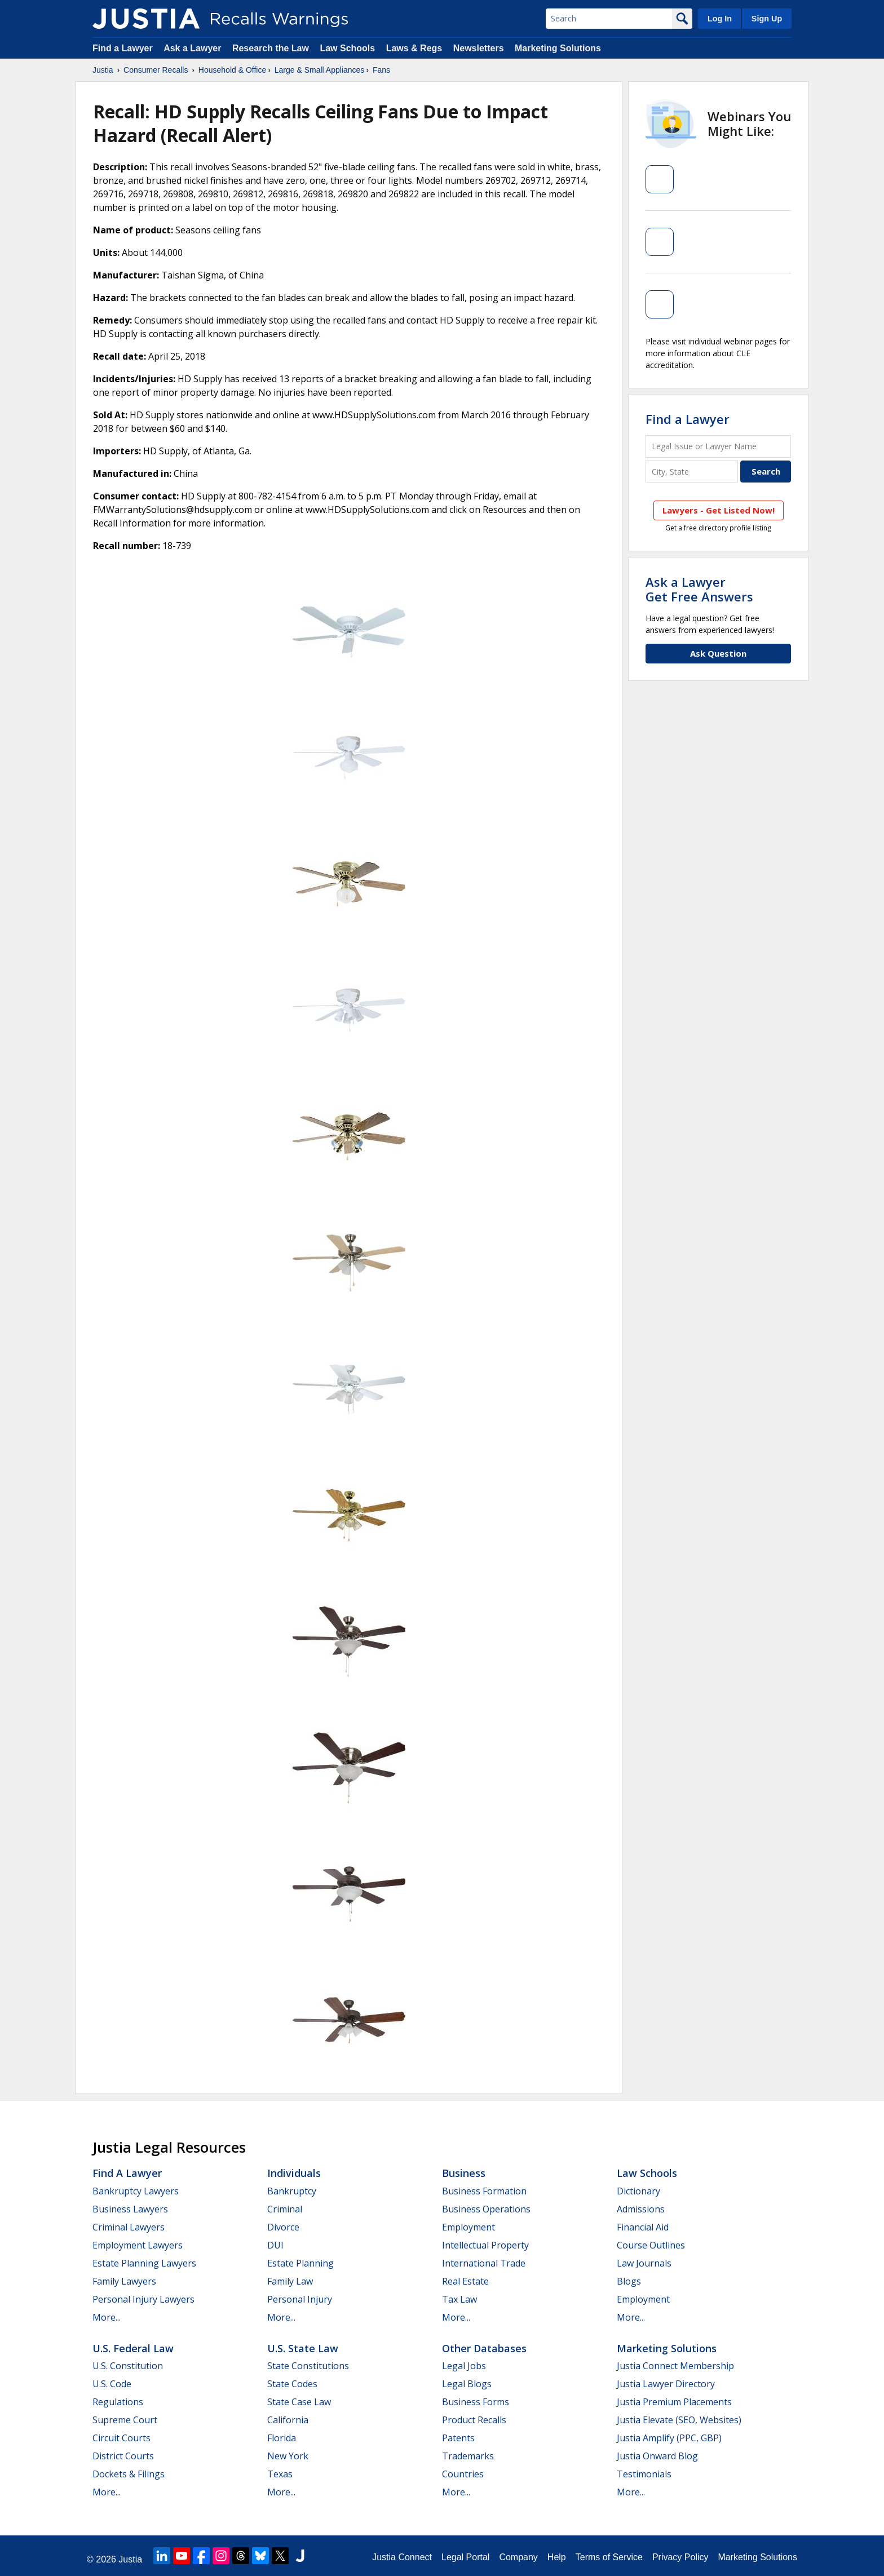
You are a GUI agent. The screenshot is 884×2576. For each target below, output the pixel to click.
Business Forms (475, 2402)
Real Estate (465, 2281)
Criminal (284, 2209)
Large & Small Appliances (320, 69)
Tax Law (459, 2299)
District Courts (123, 2456)
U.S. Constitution (127, 2366)
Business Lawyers (130, 2209)
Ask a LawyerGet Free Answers (699, 589)
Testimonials (644, 2474)
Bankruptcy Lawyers (135, 2191)
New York (287, 2456)
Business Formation (484, 2191)
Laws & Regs (414, 48)
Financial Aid (643, 2227)
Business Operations (486, 2209)
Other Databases (484, 2348)
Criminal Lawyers (128, 2227)
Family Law (290, 2281)
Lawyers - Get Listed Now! (718, 510)
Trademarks (468, 2456)
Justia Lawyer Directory (666, 2384)
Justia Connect (402, 2557)
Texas (280, 2474)
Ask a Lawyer (193, 48)
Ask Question (718, 653)
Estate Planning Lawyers (144, 2263)
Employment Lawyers (137, 2245)
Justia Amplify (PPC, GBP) (669, 2438)
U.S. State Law (302, 2348)
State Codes (292, 2384)
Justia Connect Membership (675, 2366)
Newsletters (478, 48)
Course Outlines (651, 2245)
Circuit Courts (121, 2438)
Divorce (283, 2227)
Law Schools (347, 48)
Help (556, 2557)
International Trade (483, 2263)
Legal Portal (465, 2557)
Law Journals (644, 2263)
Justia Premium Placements (674, 2402)
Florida (281, 2438)
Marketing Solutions (558, 48)
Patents (458, 2438)
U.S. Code (111, 2384)
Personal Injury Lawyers (143, 2299)
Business (463, 2173)
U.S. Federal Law (133, 2348)
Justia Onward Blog (657, 2456)
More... (106, 2317)
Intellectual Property (485, 2245)
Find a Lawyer (122, 48)
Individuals (294, 2173)
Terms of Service (609, 2557)
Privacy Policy (680, 2557)
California (287, 2420)
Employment (468, 2227)
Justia (102, 69)
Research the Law (270, 48)
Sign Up (767, 18)
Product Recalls (474, 2420)
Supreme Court (124, 2420)
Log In (720, 18)
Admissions (641, 2209)
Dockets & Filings (128, 2474)
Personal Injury (299, 2299)
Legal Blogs (467, 2384)
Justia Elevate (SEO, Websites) (679, 2420)
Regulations (117, 2402)
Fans (381, 69)
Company (518, 2557)
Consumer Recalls (155, 69)
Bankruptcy (291, 2191)
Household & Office (232, 69)
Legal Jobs (464, 2366)
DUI (275, 2245)
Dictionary (638, 2191)
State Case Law (299, 2402)
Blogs (629, 2281)
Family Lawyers (124, 2281)
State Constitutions (308, 2366)
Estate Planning (300, 2263)
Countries (463, 2474)
